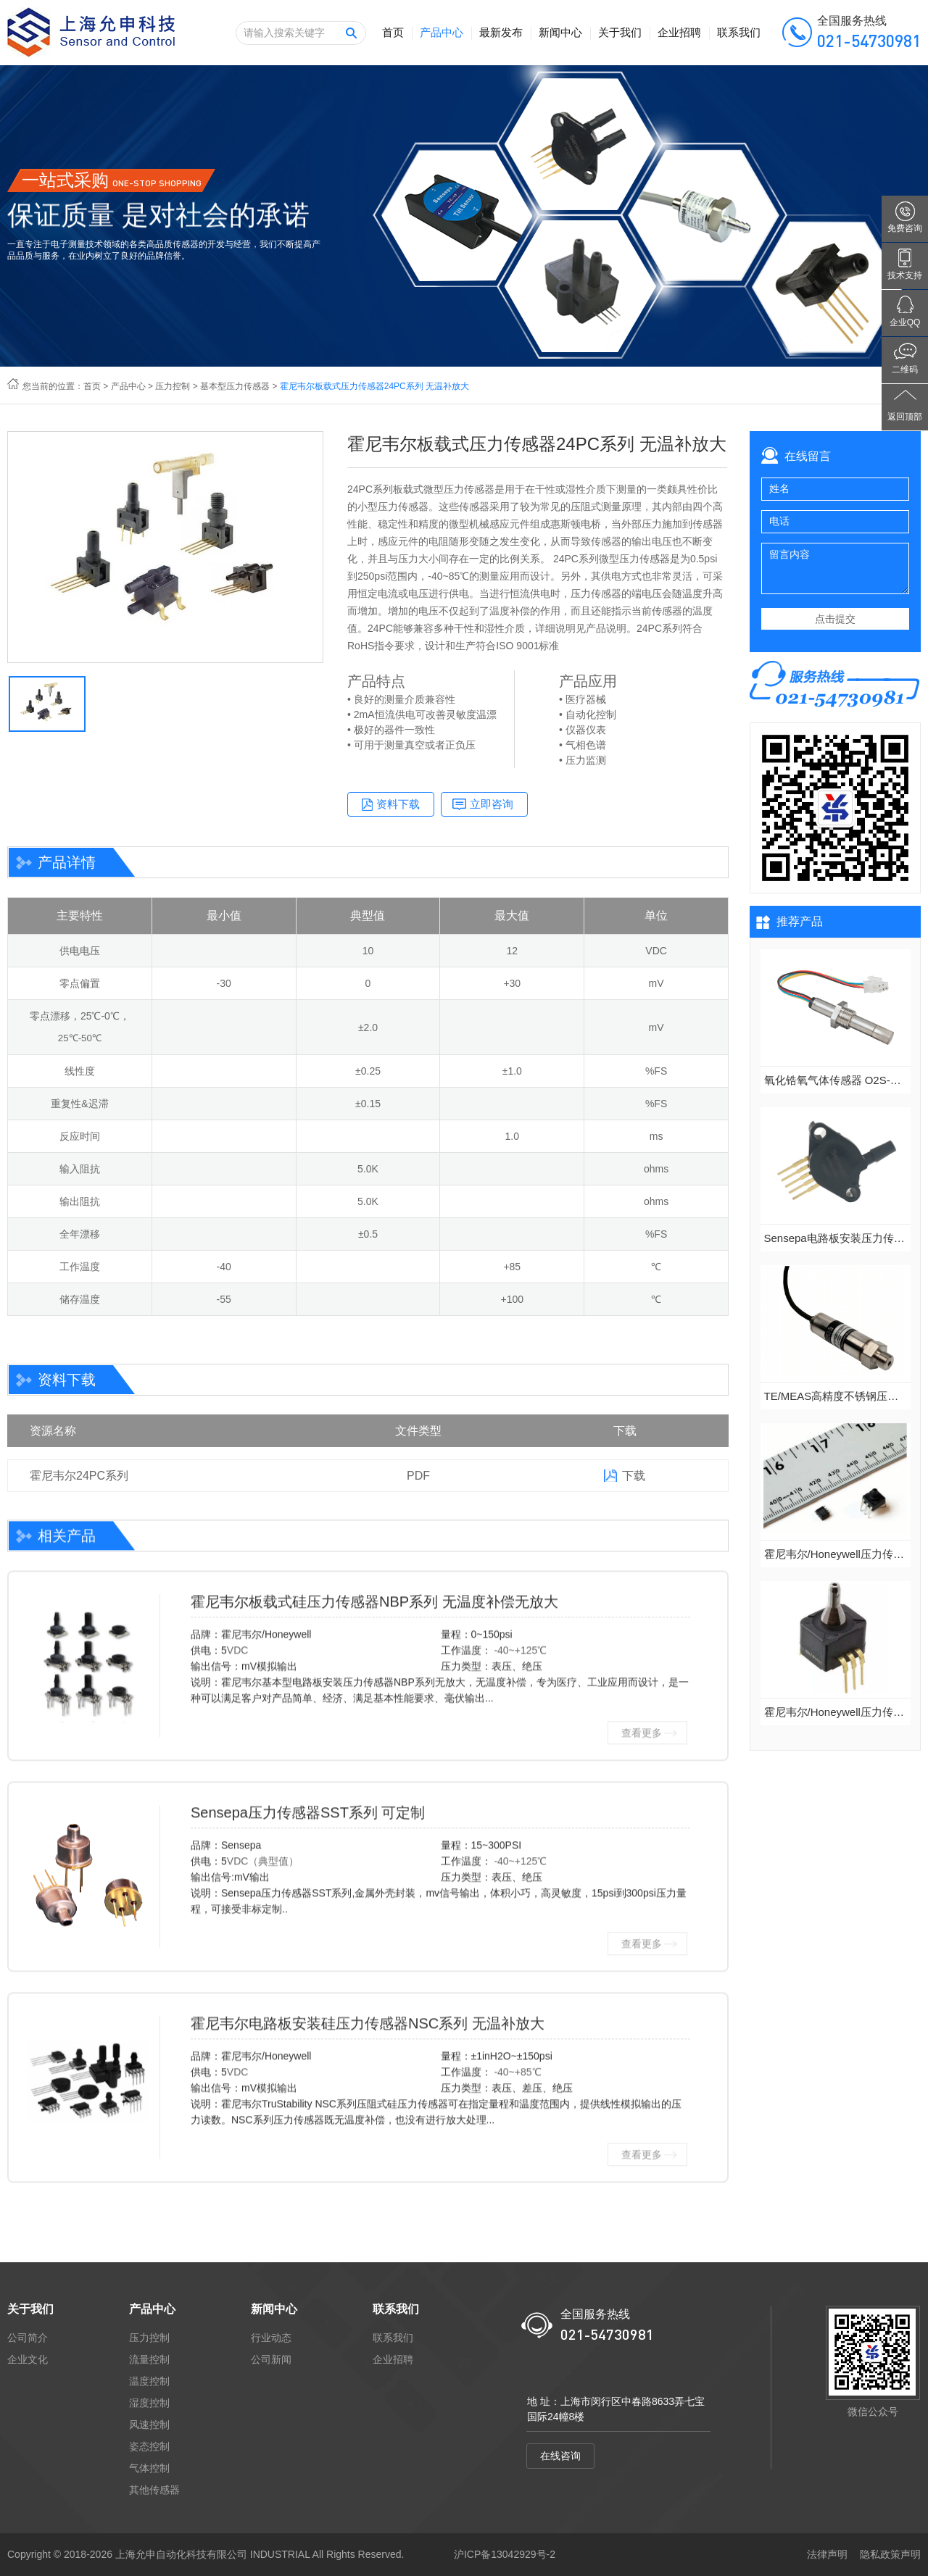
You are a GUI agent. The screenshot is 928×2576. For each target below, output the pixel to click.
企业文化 (27, 2359)
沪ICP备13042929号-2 (504, 2554)
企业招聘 (679, 32)
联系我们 (739, 32)
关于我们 (620, 32)
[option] (165, 547)
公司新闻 (271, 2359)
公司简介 (27, 2337)
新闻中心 (560, 32)
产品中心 (441, 32)
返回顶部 (904, 417)
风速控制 (149, 2424)
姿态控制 (149, 2446)
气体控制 (149, 2468)
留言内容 (835, 568)
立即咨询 (491, 804)
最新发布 (501, 32)
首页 (393, 32)
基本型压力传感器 (235, 386)
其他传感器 (154, 2490)
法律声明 (827, 2554)
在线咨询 (560, 2456)
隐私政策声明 (890, 2554)
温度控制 (149, 2381)
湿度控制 (149, 2403)
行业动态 (271, 2337)
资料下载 (398, 804)
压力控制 (172, 386)
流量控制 (149, 2359)
